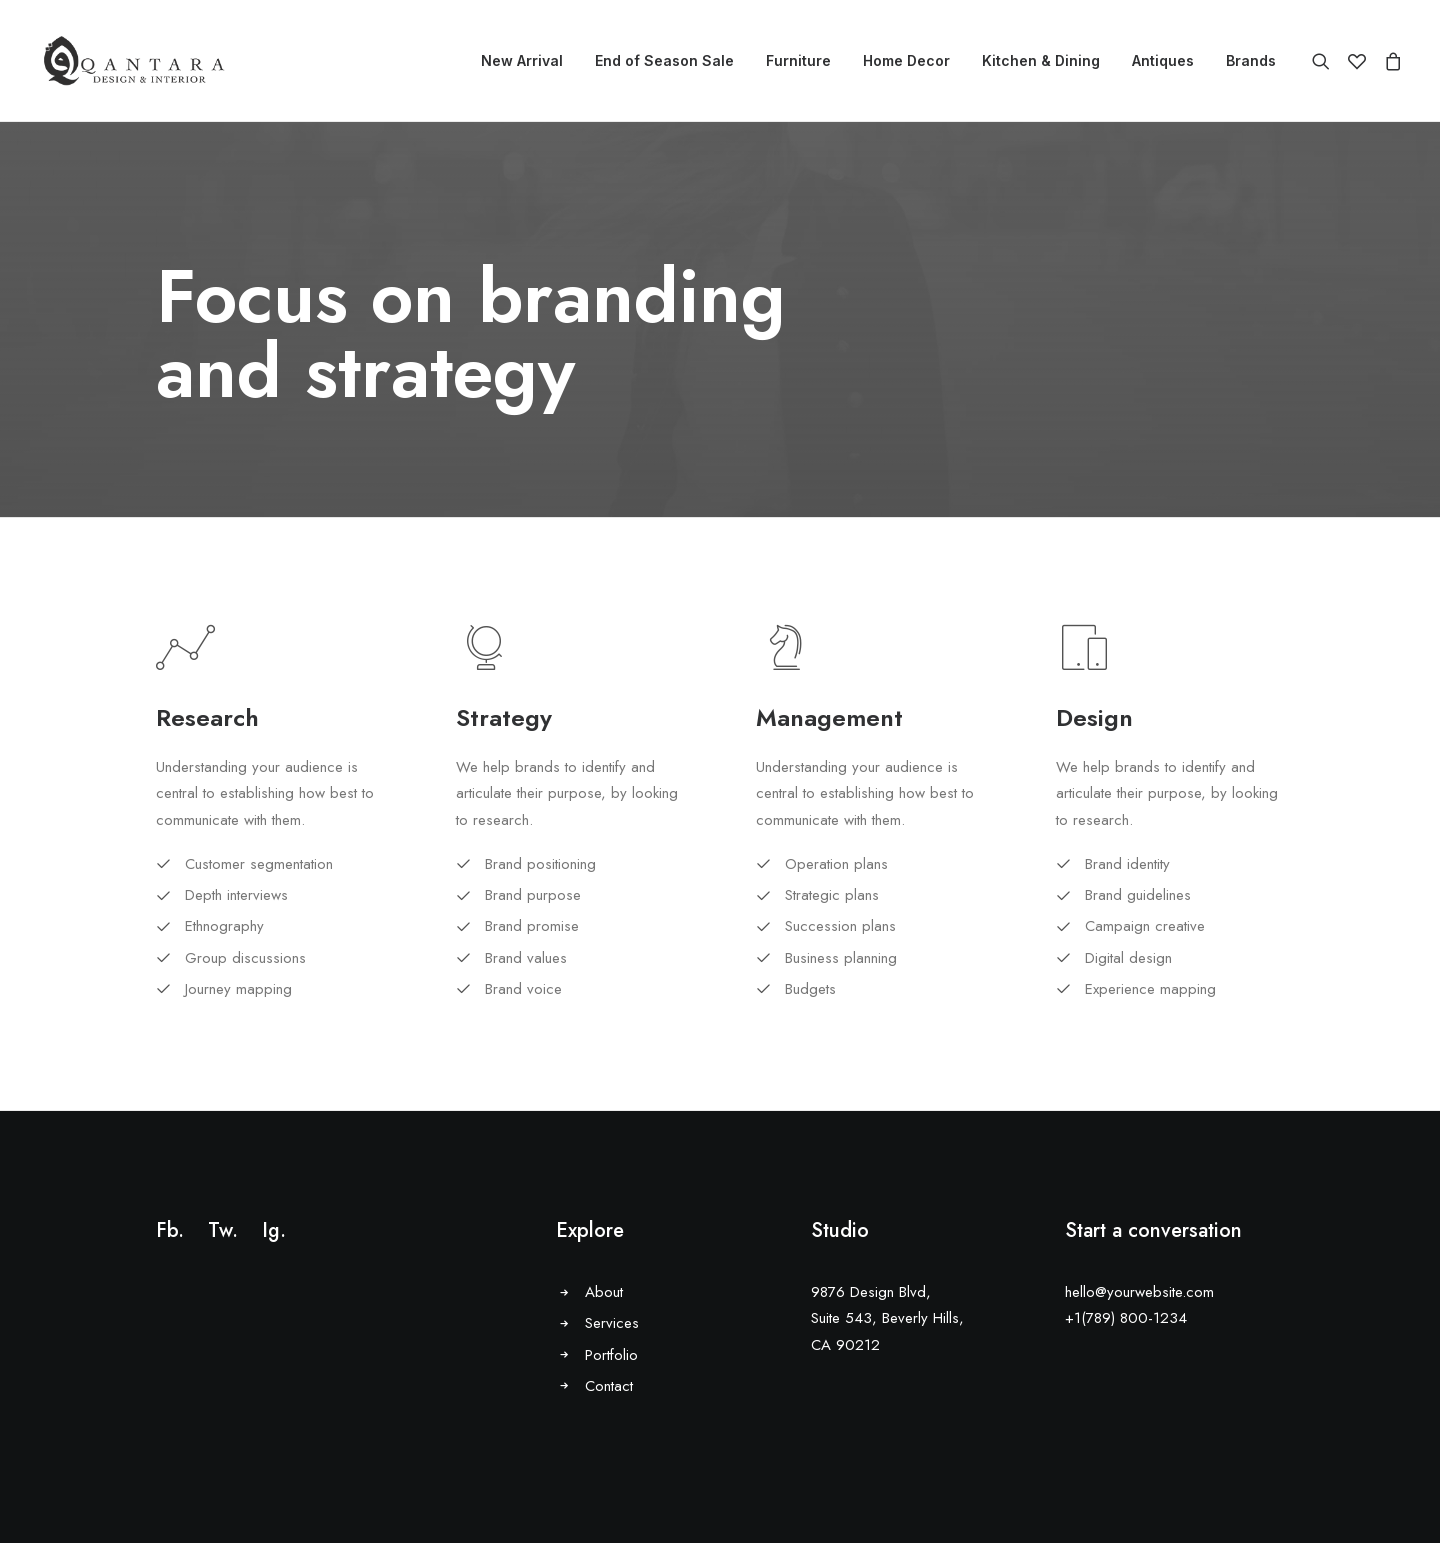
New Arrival (522, 60)
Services (612, 1323)
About (604, 1292)
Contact (609, 1386)
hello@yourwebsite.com (1139, 1292)
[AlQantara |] (133, 61)
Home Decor (906, 60)
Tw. (223, 1230)
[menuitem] (522, 61)
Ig (271, 1230)
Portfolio (611, 1355)
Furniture (798, 60)
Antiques (1163, 60)
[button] (1325, 61)
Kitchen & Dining (1041, 60)
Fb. (170, 1230)
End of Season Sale (664, 60)
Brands (1251, 60)
